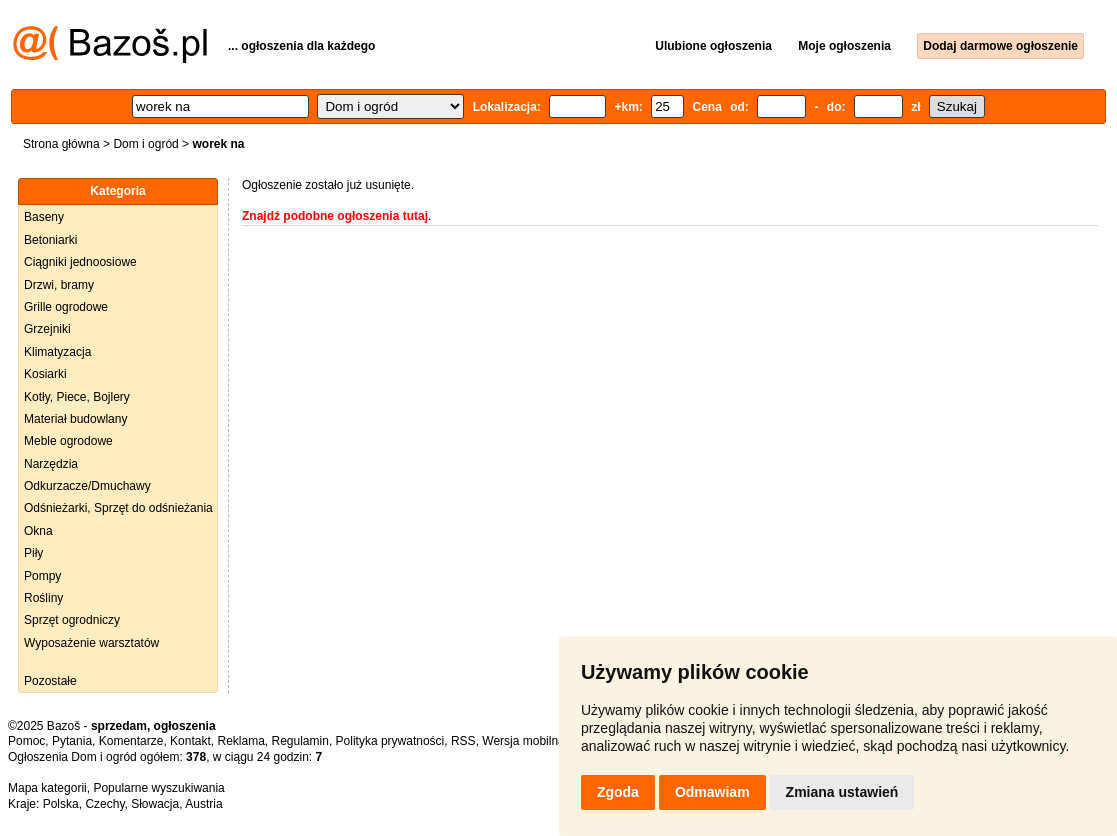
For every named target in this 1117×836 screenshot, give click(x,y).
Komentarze (131, 741)
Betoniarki (50, 240)
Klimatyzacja (57, 352)
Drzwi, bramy (59, 285)
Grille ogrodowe (66, 307)
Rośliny (43, 598)
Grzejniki (47, 329)
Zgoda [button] (618, 792)
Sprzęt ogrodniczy (72, 620)
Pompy (42, 576)
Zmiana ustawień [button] (842, 792)
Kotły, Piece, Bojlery (77, 397)
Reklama (240, 741)
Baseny (44, 217)
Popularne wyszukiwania (158, 788)
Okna (38, 531)
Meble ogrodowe (68, 441)
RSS (463, 741)
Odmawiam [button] (712, 792)
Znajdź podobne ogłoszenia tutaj (335, 216)
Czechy (104, 804)
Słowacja (155, 804)
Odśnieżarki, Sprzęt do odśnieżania (118, 508)
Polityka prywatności (390, 741)
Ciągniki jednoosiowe (80, 262)
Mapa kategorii (47, 788)
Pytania (72, 741)
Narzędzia (51, 464)
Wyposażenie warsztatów (91, 643)
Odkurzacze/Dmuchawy (87, 486)
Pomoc (26, 741)
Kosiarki (45, 374)
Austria (203, 804)
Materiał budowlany (75, 419)
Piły (33, 553)
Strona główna (61, 144)
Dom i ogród (145, 144)
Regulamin (300, 741)
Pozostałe (50, 681)
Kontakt (190, 741)
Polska (61, 804)
